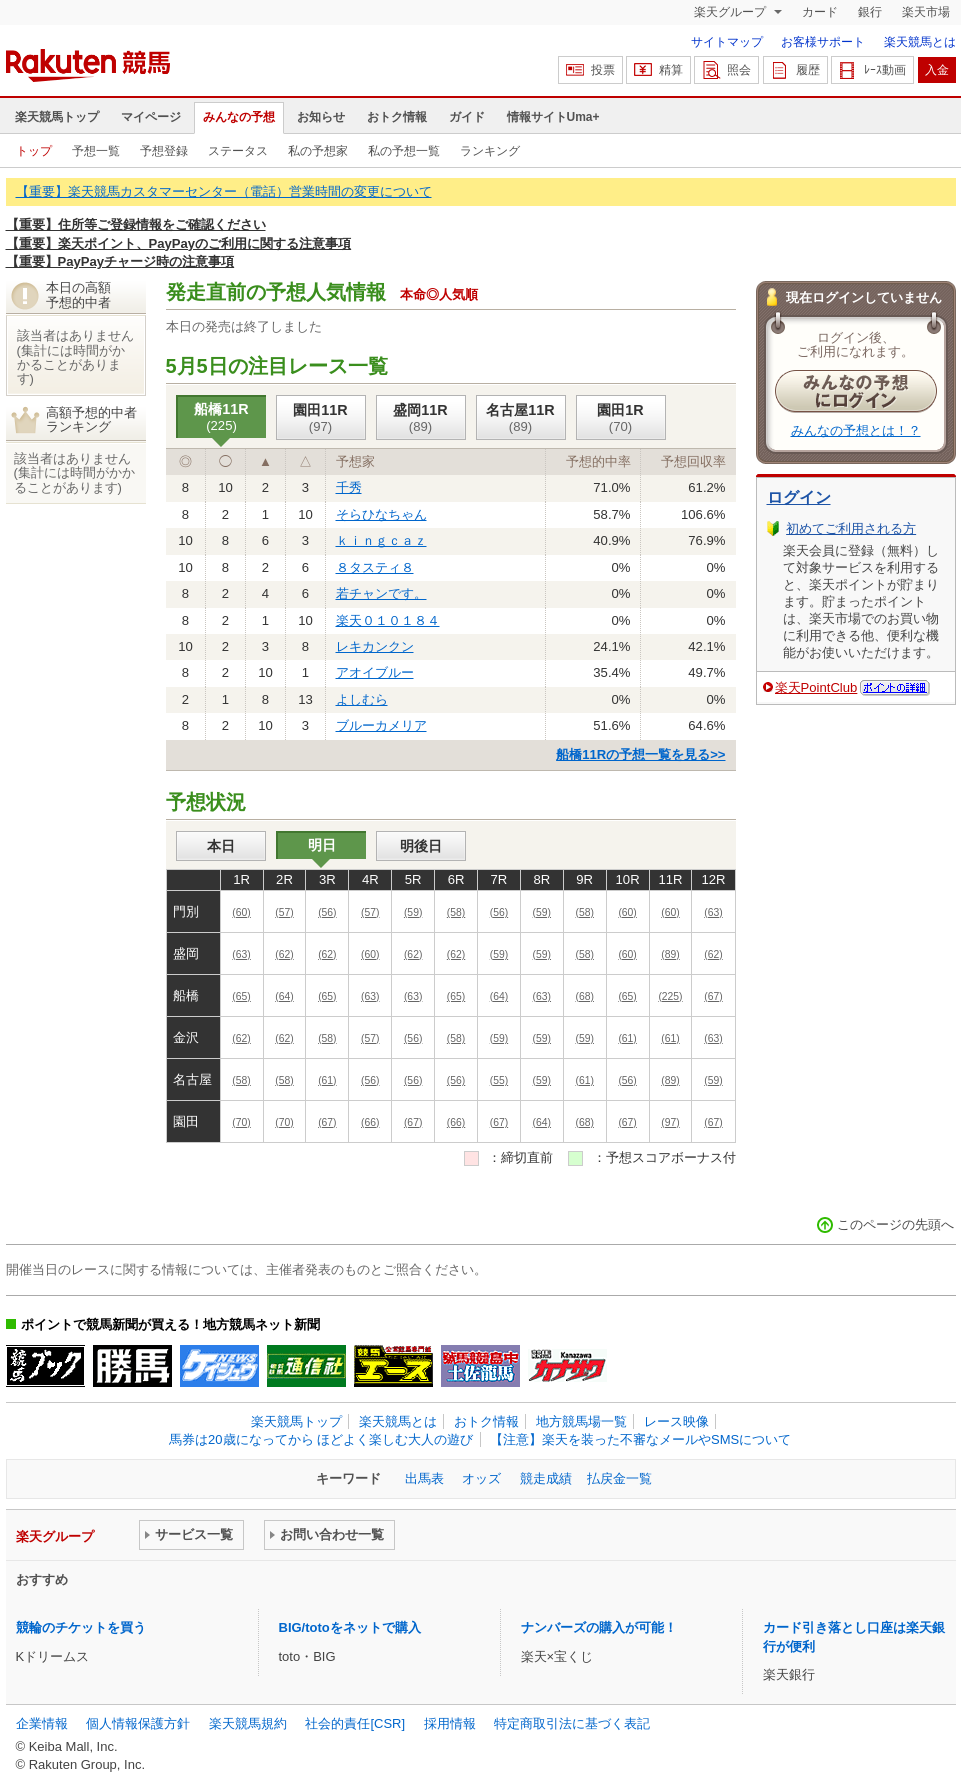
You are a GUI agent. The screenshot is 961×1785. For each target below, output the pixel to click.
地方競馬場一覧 (581, 1421)
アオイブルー (375, 672)
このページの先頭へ (895, 1224)
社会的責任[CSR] (355, 1723)
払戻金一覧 (619, 1478)
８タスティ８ (375, 567)
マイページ (151, 117)
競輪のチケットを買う (81, 1627)
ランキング (490, 151)
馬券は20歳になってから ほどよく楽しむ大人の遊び (321, 1439)
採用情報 (450, 1723)
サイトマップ (727, 42)
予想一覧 (96, 151)
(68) (584, 996)
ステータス (238, 151)
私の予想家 (318, 151)
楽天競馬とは (920, 42)
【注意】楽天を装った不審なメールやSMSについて (640, 1439)
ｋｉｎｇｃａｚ (381, 540)
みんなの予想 (239, 117)
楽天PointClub (816, 687)
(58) (456, 912)
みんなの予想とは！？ (856, 430)
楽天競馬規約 (248, 1723)
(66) (370, 1122)
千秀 (349, 487)
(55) (499, 1080)
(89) (670, 954)
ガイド (467, 117)
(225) (670, 996)
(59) (413, 912)
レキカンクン (375, 646)
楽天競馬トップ (57, 117)
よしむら (362, 699)
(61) (627, 1038)
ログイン (799, 497)
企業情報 (42, 1723)
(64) (284, 996)
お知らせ (321, 117)
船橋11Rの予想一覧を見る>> (640, 754)
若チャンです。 (381, 593)
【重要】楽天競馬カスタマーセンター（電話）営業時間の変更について (224, 191)
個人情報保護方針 (138, 1723)
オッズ (481, 1478)
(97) (670, 1122)
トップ (34, 151)
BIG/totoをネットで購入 (350, 1627)
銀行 (870, 12)
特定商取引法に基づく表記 (572, 1723)
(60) (241, 912)
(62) (284, 954)
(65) (241, 996)
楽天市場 (926, 12)
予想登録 (164, 151)
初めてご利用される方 (851, 528)
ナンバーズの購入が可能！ (599, 1627)
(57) (284, 912)
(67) (713, 996)
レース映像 (676, 1421)
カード (820, 12)
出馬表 (424, 1478)
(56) (327, 912)
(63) (713, 912)
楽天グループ (731, 12)
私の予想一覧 (404, 151)
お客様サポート (823, 42)
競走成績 (546, 1478)
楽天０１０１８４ (388, 620)
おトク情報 (397, 117)
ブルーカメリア (381, 725)
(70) (241, 1122)
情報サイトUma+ (553, 117)
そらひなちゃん (381, 514)
